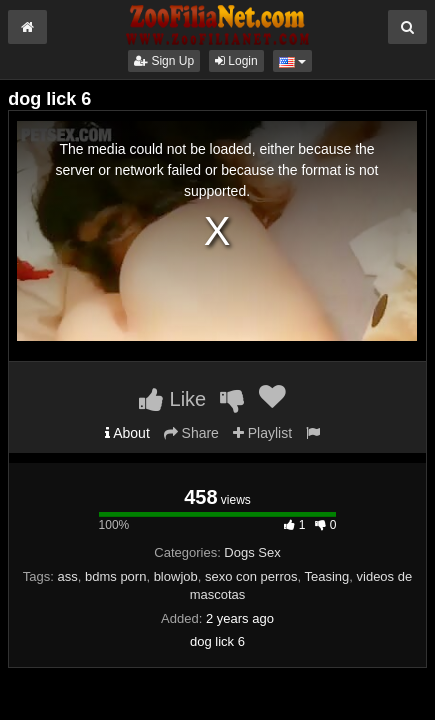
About (127, 433)
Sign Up (164, 61)
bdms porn (115, 576)
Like (172, 399)
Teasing (326, 576)
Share (191, 433)
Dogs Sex (252, 552)
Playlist (262, 433)
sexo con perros (251, 576)
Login (236, 61)
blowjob (176, 576)
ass (68, 576)
